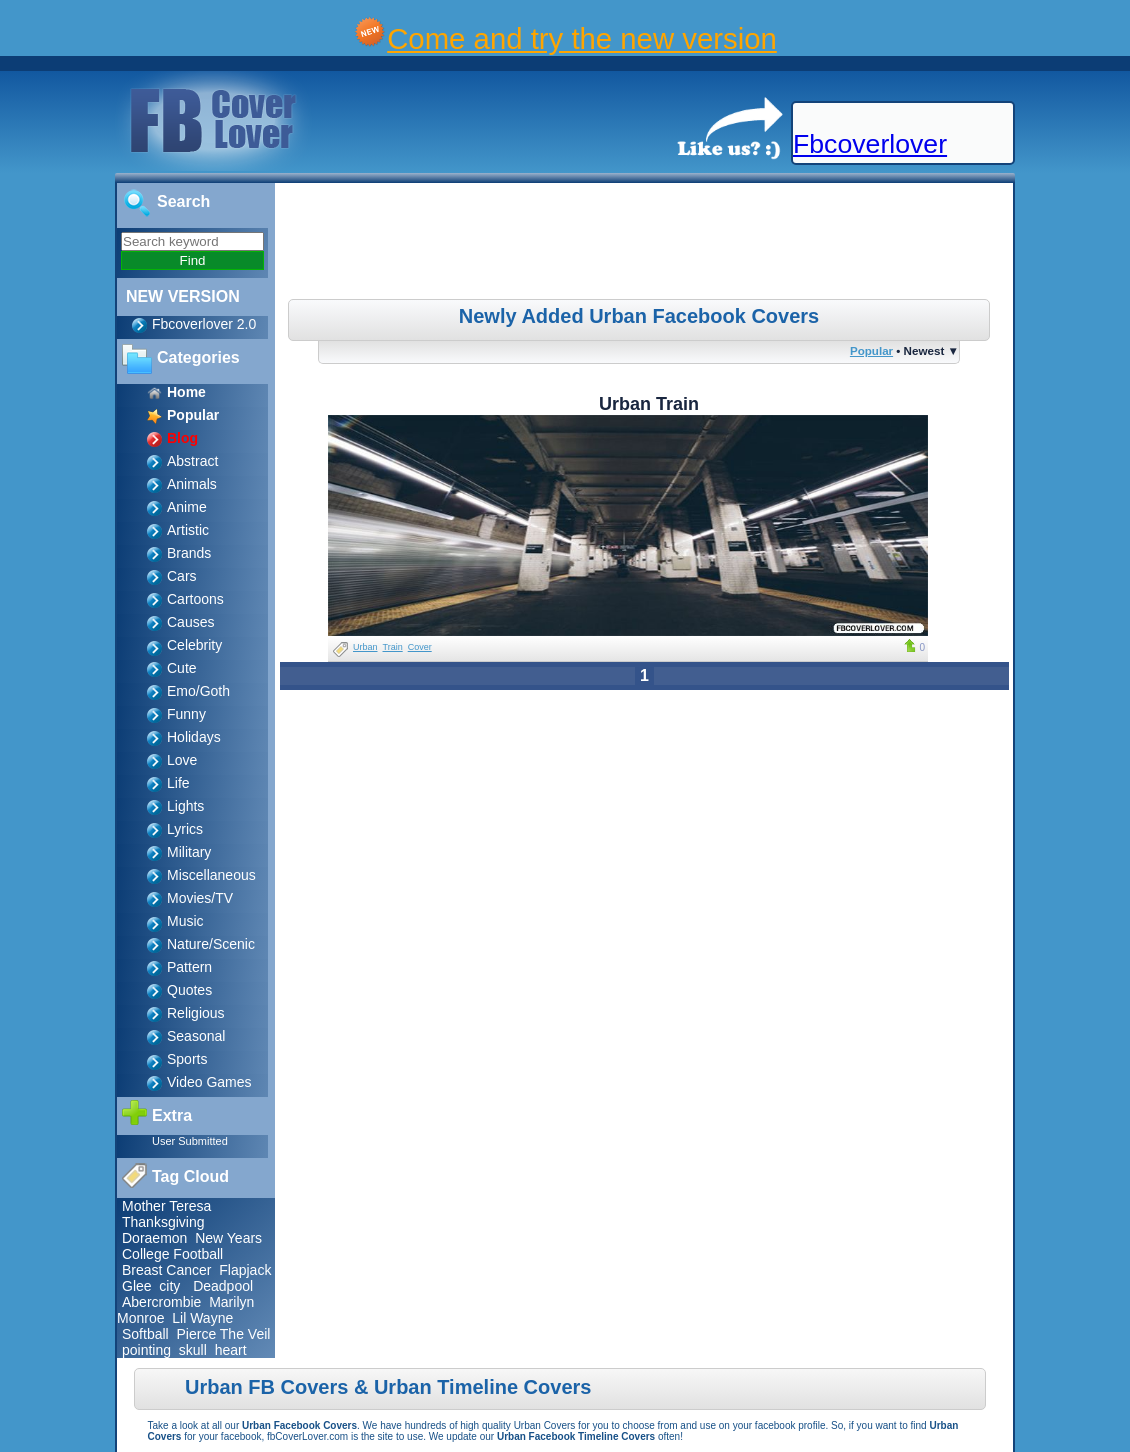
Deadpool (223, 1286)
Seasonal (196, 1036)
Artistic (188, 530)
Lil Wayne (202, 1318)
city (169, 1286)
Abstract (192, 461)
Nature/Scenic (211, 944)
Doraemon (154, 1238)
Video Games (209, 1082)
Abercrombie (161, 1302)
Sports (187, 1059)
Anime (187, 507)
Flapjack (245, 1270)
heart (231, 1350)
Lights (185, 806)
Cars (182, 576)
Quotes (189, 990)
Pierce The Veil (223, 1334)
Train (393, 647)
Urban (365, 647)
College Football (172, 1254)
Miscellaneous (211, 875)
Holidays (194, 737)
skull (193, 1350)
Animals (192, 484)
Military (189, 852)
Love (182, 760)
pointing (146, 1350)
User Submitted (190, 1141)
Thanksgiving (163, 1222)
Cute (182, 668)
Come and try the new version (582, 38)
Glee (137, 1286)
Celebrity (194, 645)
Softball (145, 1334)
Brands (189, 553)
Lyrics (185, 829)
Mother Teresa (166, 1206)
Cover (420, 647)
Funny (186, 714)
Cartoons (195, 599)
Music (185, 921)
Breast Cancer (166, 1270)
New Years (228, 1238)
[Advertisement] (647, 244)
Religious (196, 1013)
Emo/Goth (198, 691)
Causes (190, 622)
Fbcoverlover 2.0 (204, 324)
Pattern (189, 967)
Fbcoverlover (870, 144)
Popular (871, 350)
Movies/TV (200, 898)
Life (178, 783)
